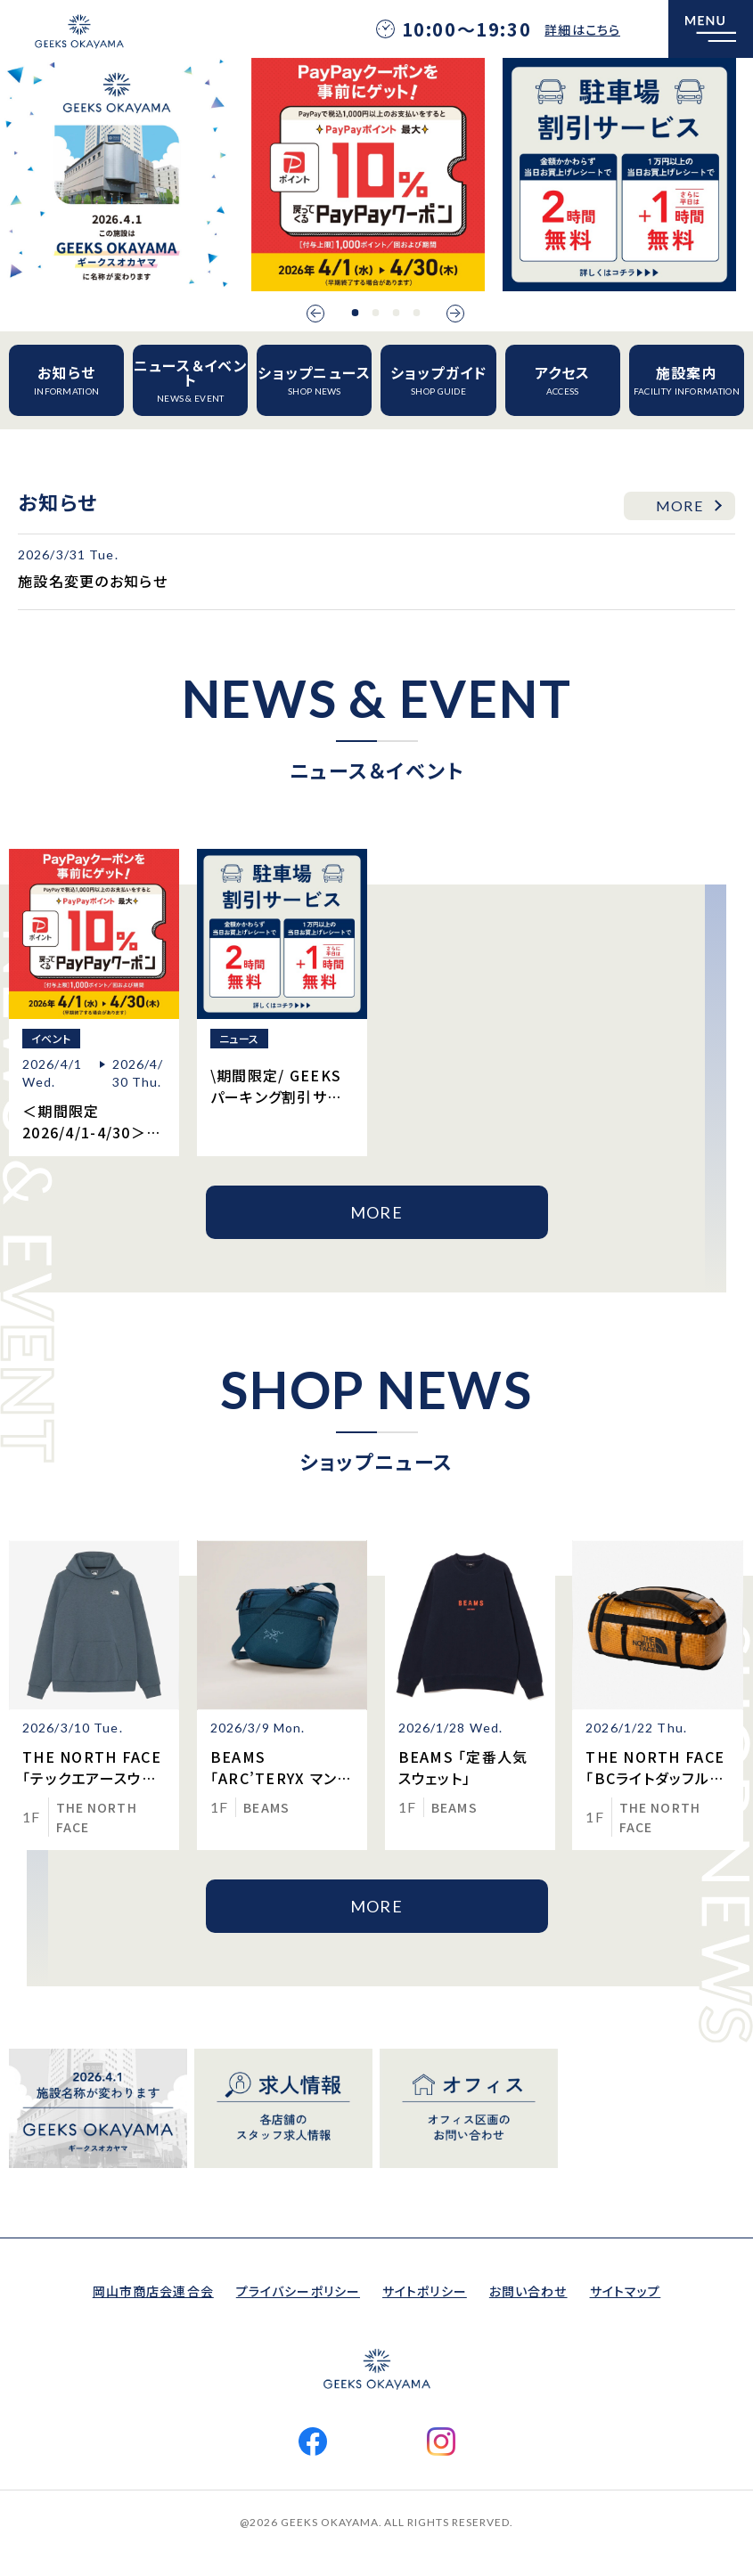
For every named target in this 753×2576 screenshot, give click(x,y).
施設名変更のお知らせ (93, 580)
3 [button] (395, 312)
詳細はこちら (582, 29)
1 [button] (354, 312)
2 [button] (375, 312)
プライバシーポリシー (298, 2291)
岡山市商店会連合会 (153, 2291)
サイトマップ (625, 2291)
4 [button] (416, 312)
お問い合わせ (528, 2291)
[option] (116, 174)
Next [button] (455, 313)
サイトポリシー (424, 2291)
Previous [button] (315, 313)
